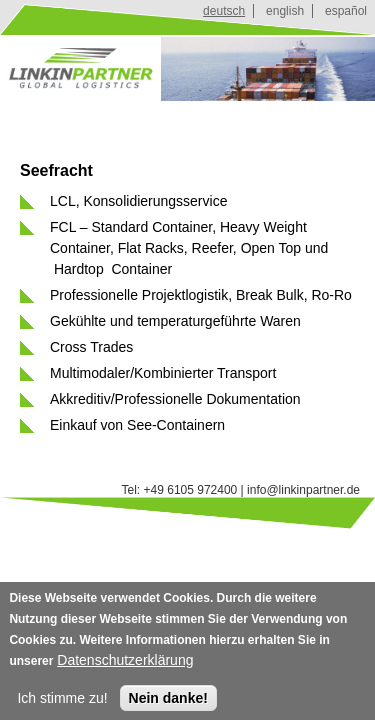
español (346, 11)
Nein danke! (168, 703)
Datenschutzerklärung (125, 665)
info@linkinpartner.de (303, 490)
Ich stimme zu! (62, 703)
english (285, 11)
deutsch (224, 11)
